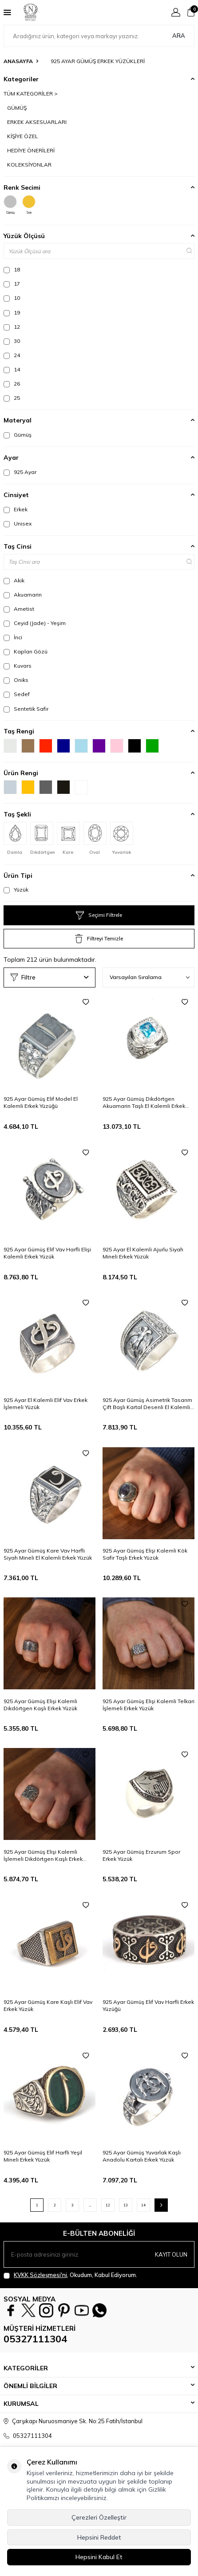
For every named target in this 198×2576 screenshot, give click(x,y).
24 (12, 355)
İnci (13, 637)
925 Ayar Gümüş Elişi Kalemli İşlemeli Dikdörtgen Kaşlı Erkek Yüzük (43, 1855)
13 (125, 2205)
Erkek (16, 509)
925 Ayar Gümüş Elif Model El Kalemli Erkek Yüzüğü (41, 1102)
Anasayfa (18, 61)
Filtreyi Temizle (99, 938)
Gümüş (10, 205)
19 (12, 312)
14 (12, 369)
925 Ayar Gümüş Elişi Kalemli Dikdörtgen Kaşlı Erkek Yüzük (40, 1705)
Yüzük (16, 889)
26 (12, 383)
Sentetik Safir (26, 709)
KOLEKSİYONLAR (29, 164)
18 (12, 269)
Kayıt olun (171, 2254)
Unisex (18, 523)
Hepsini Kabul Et (99, 2557)
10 (12, 298)
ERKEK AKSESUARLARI (37, 122)
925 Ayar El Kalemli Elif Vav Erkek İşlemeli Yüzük (45, 1403)
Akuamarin (23, 594)
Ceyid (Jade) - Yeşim (35, 623)
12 (12, 326)
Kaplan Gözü (26, 651)
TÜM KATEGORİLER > (31, 93)
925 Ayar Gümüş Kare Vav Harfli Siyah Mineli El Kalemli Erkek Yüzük (48, 1554)
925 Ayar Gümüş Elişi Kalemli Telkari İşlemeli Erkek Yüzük (148, 1705)
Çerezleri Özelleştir (99, 2517)
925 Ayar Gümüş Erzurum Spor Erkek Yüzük (141, 1855)
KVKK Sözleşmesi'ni (40, 2274)
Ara (178, 35)
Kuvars (18, 665)
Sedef (17, 694)
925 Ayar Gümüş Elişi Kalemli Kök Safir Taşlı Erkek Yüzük (145, 1554)
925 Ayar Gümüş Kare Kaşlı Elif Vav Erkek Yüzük (48, 2005)
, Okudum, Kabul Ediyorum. (70, 2275)
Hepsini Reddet (99, 2537)
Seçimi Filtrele (99, 915)
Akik (14, 580)
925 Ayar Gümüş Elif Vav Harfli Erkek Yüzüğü (148, 2005)
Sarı (29, 205)
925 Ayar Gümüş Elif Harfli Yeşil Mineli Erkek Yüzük (43, 2156)
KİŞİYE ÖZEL (22, 136)
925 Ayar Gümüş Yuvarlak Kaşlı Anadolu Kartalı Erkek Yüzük (142, 2156)
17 (12, 283)
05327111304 (35, 2339)
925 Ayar (20, 472)
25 (12, 398)
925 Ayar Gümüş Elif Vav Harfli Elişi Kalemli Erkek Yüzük (47, 1253)
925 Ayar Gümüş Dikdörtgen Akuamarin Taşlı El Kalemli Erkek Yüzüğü (144, 1102)
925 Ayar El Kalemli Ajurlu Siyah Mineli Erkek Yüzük (143, 1253)
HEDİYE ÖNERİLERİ (31, 150)
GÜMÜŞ (17, 107)
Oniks (16, 680)
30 (12, 341)
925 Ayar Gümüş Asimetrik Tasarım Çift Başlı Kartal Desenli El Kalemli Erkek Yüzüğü (147, 1404)
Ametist (19, 609)
